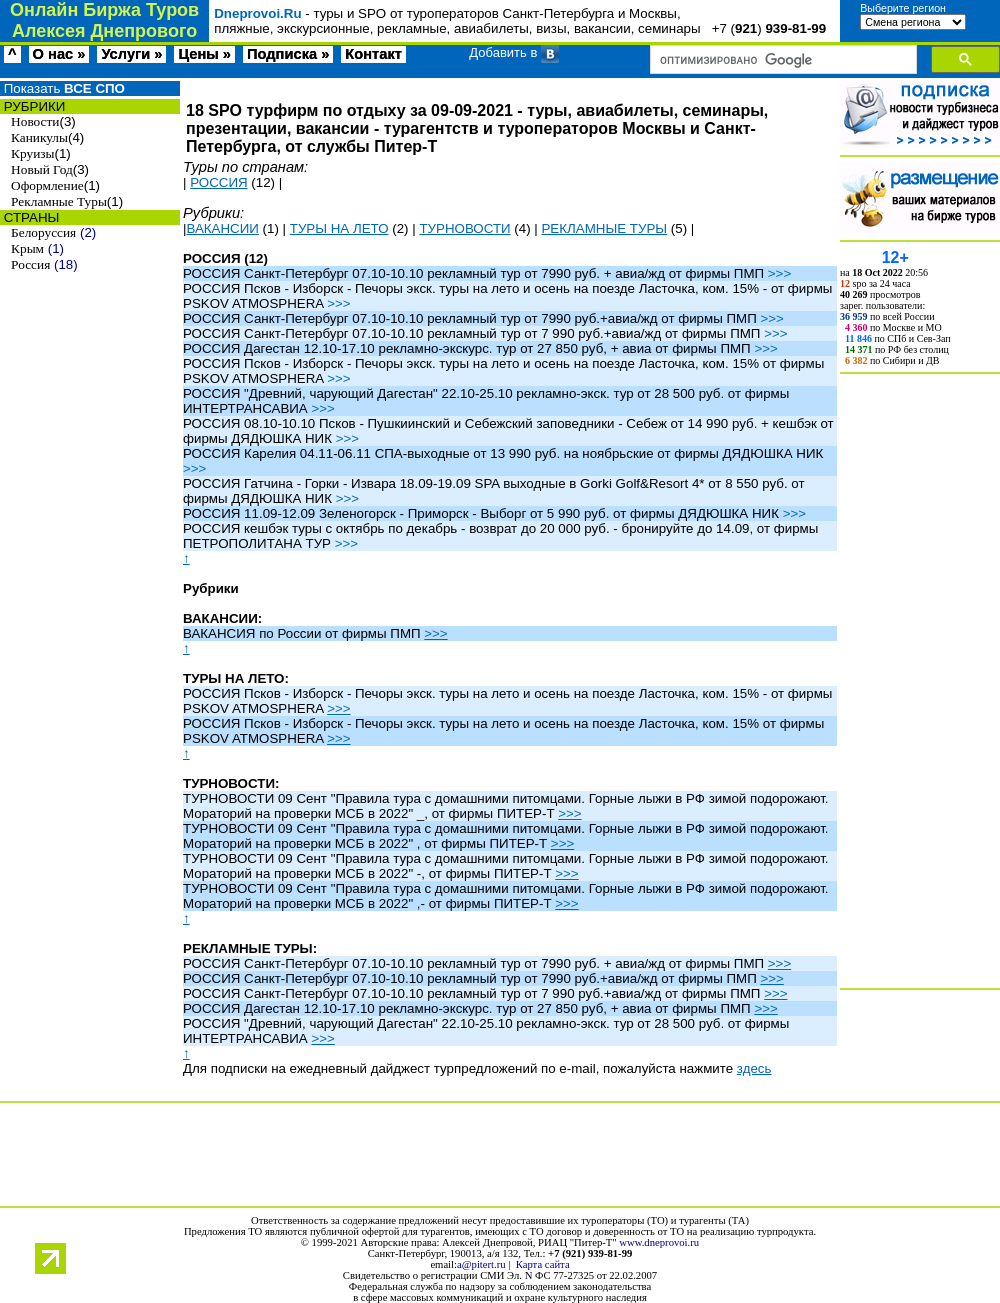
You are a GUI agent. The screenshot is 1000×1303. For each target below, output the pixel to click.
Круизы (32, 153)
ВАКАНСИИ (222, 228)
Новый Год (42, 169)
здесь (754, 1068)
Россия (30, 264)
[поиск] (781, 60)
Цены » (204, 54)
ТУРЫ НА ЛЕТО (339, 228)
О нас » (59, 54)
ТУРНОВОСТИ (464, 228)
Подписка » (288, 54)
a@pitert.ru (481, 1264)
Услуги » (131, 54)
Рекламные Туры (59, 201)
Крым (27, 248)
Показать (62, 88)
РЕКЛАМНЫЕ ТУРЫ (604, 228)
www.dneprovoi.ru (659, 1242)
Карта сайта (543, 1264)
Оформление (47, 185)
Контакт (373, 54)
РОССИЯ (218, 182)
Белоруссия (43, 232)
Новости (35, 121)
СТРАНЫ (29, 217)
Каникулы (39, 137)
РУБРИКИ (32, 106)
